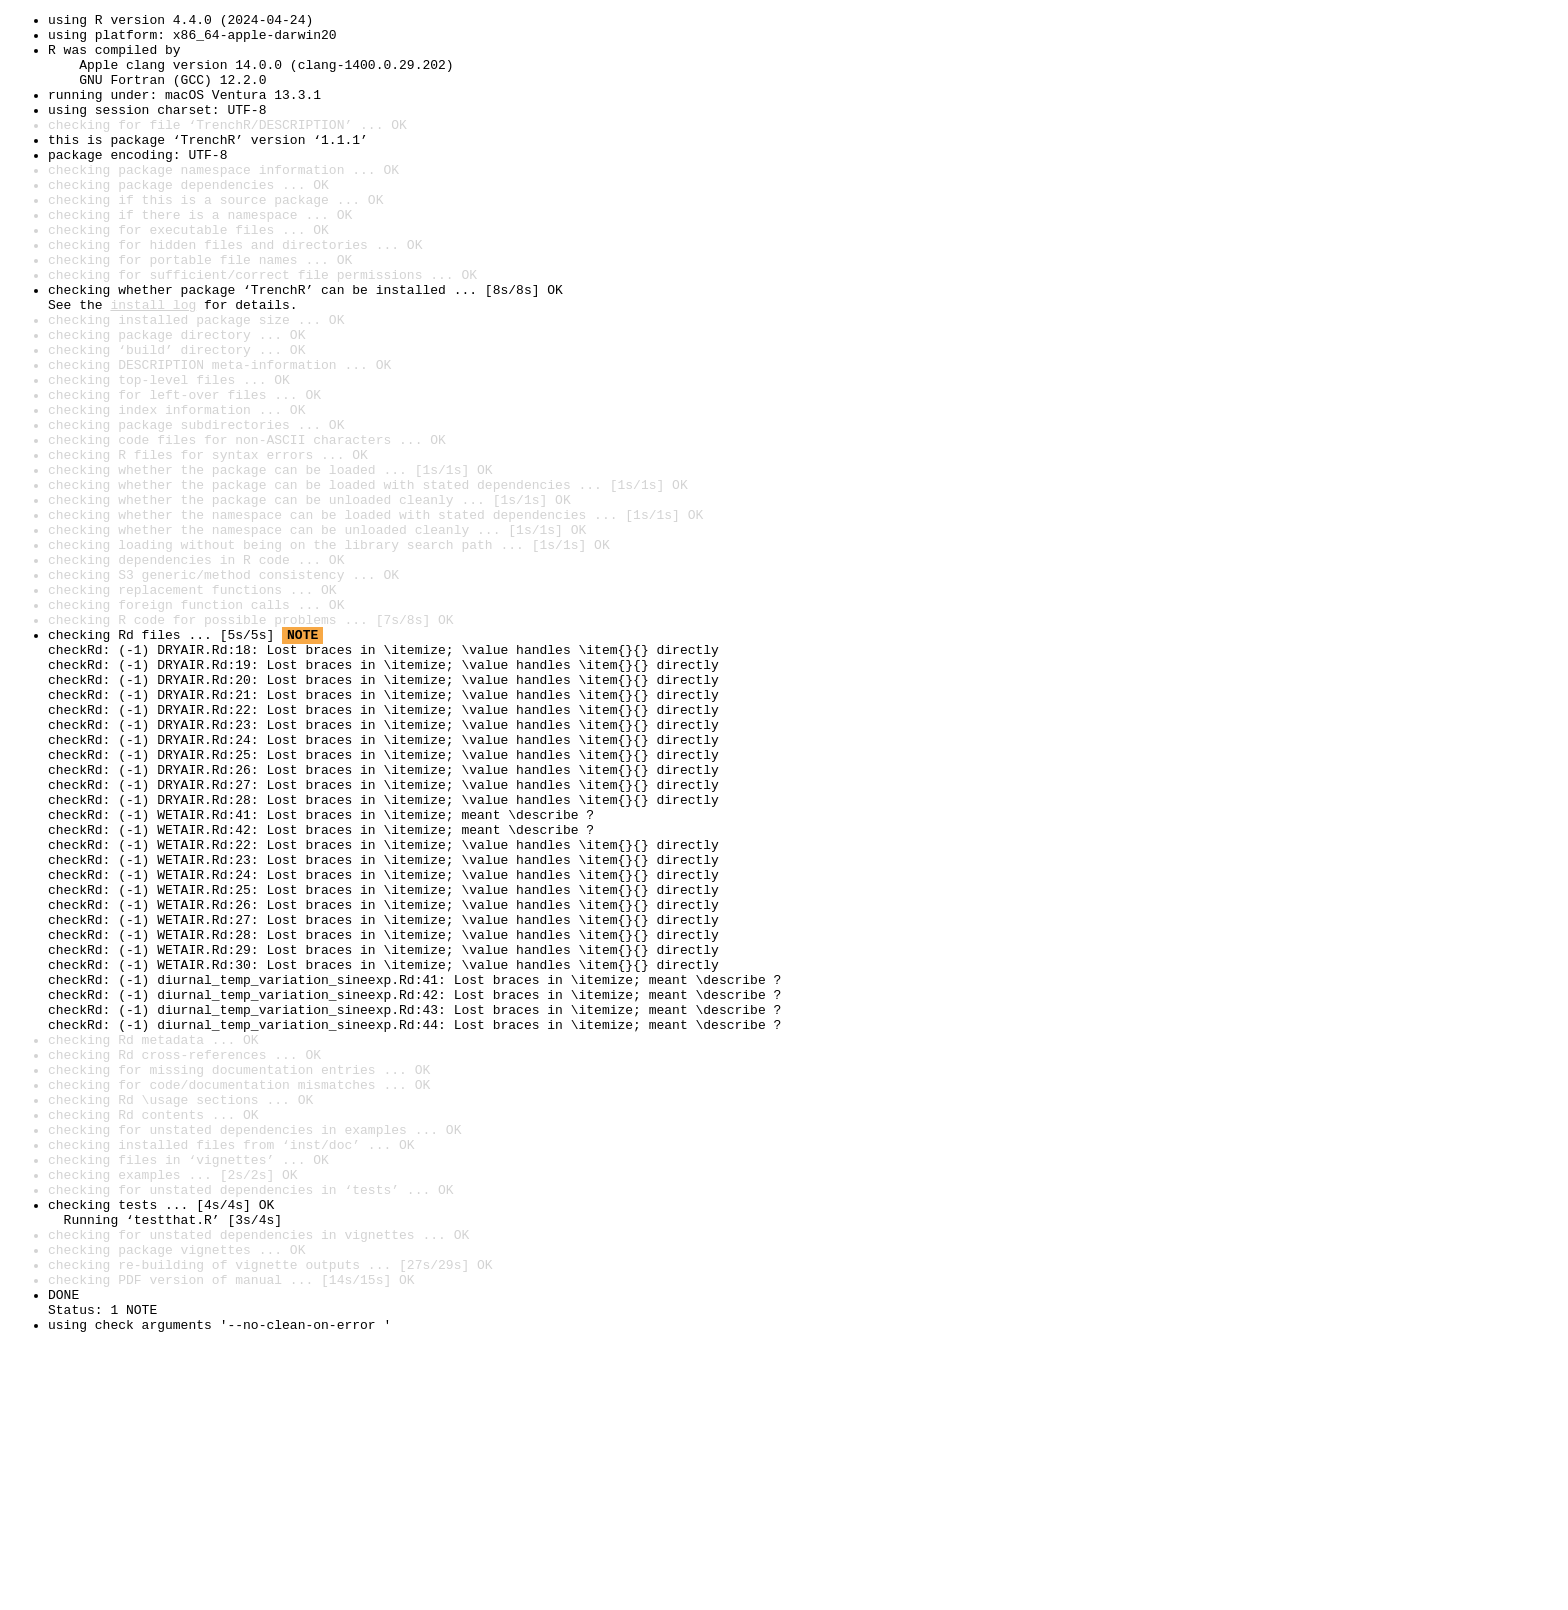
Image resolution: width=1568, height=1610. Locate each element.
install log (153, 364)
